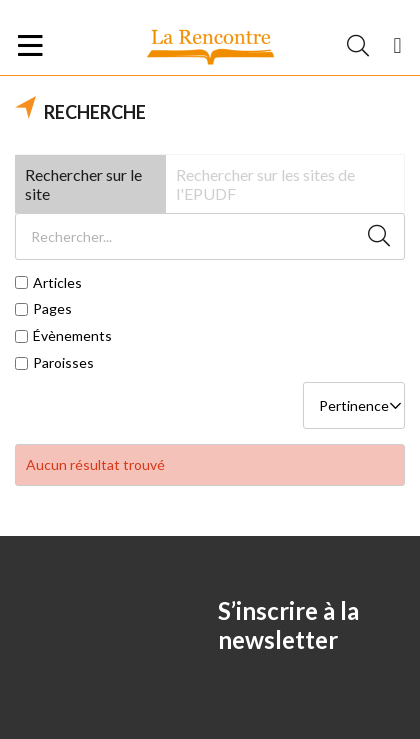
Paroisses (63, 363)
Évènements (72, 336)
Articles (57, 283)
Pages (52, 309)
